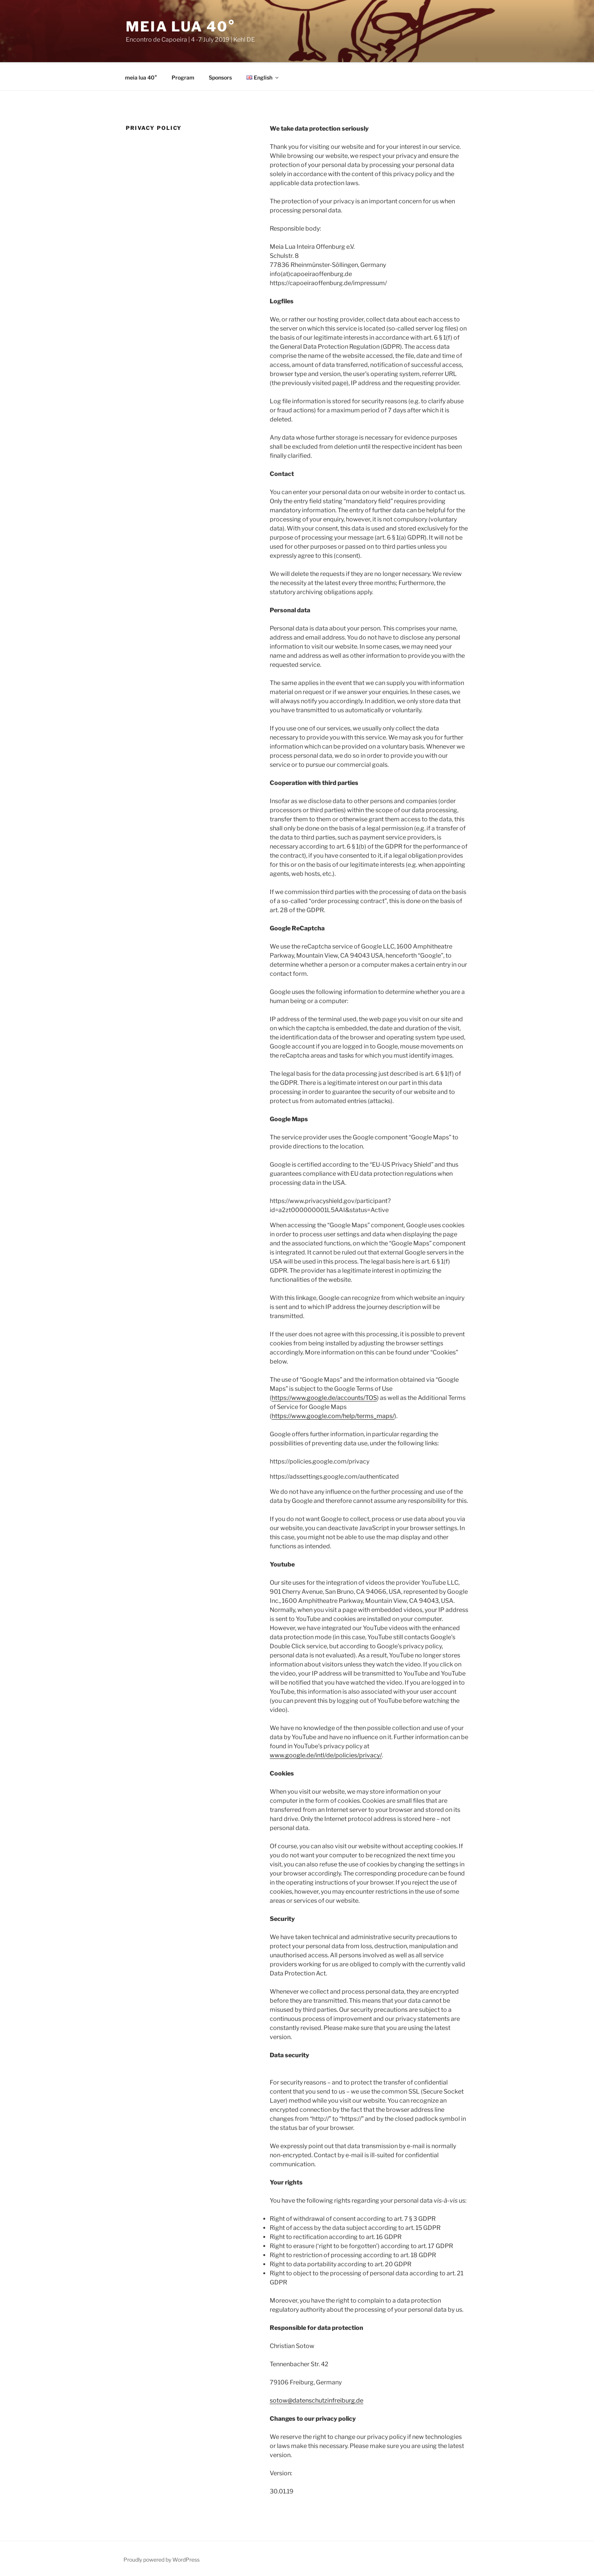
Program (183, 76)
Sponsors (220, 76)
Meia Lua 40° (181, 26)
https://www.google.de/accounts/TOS (324, 1396)
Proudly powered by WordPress (161, 2558)
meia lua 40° (141, 76)
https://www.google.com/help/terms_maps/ (333, 1414)
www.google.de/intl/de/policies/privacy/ (326, 1754)
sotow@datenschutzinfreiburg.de (316, 2399)
